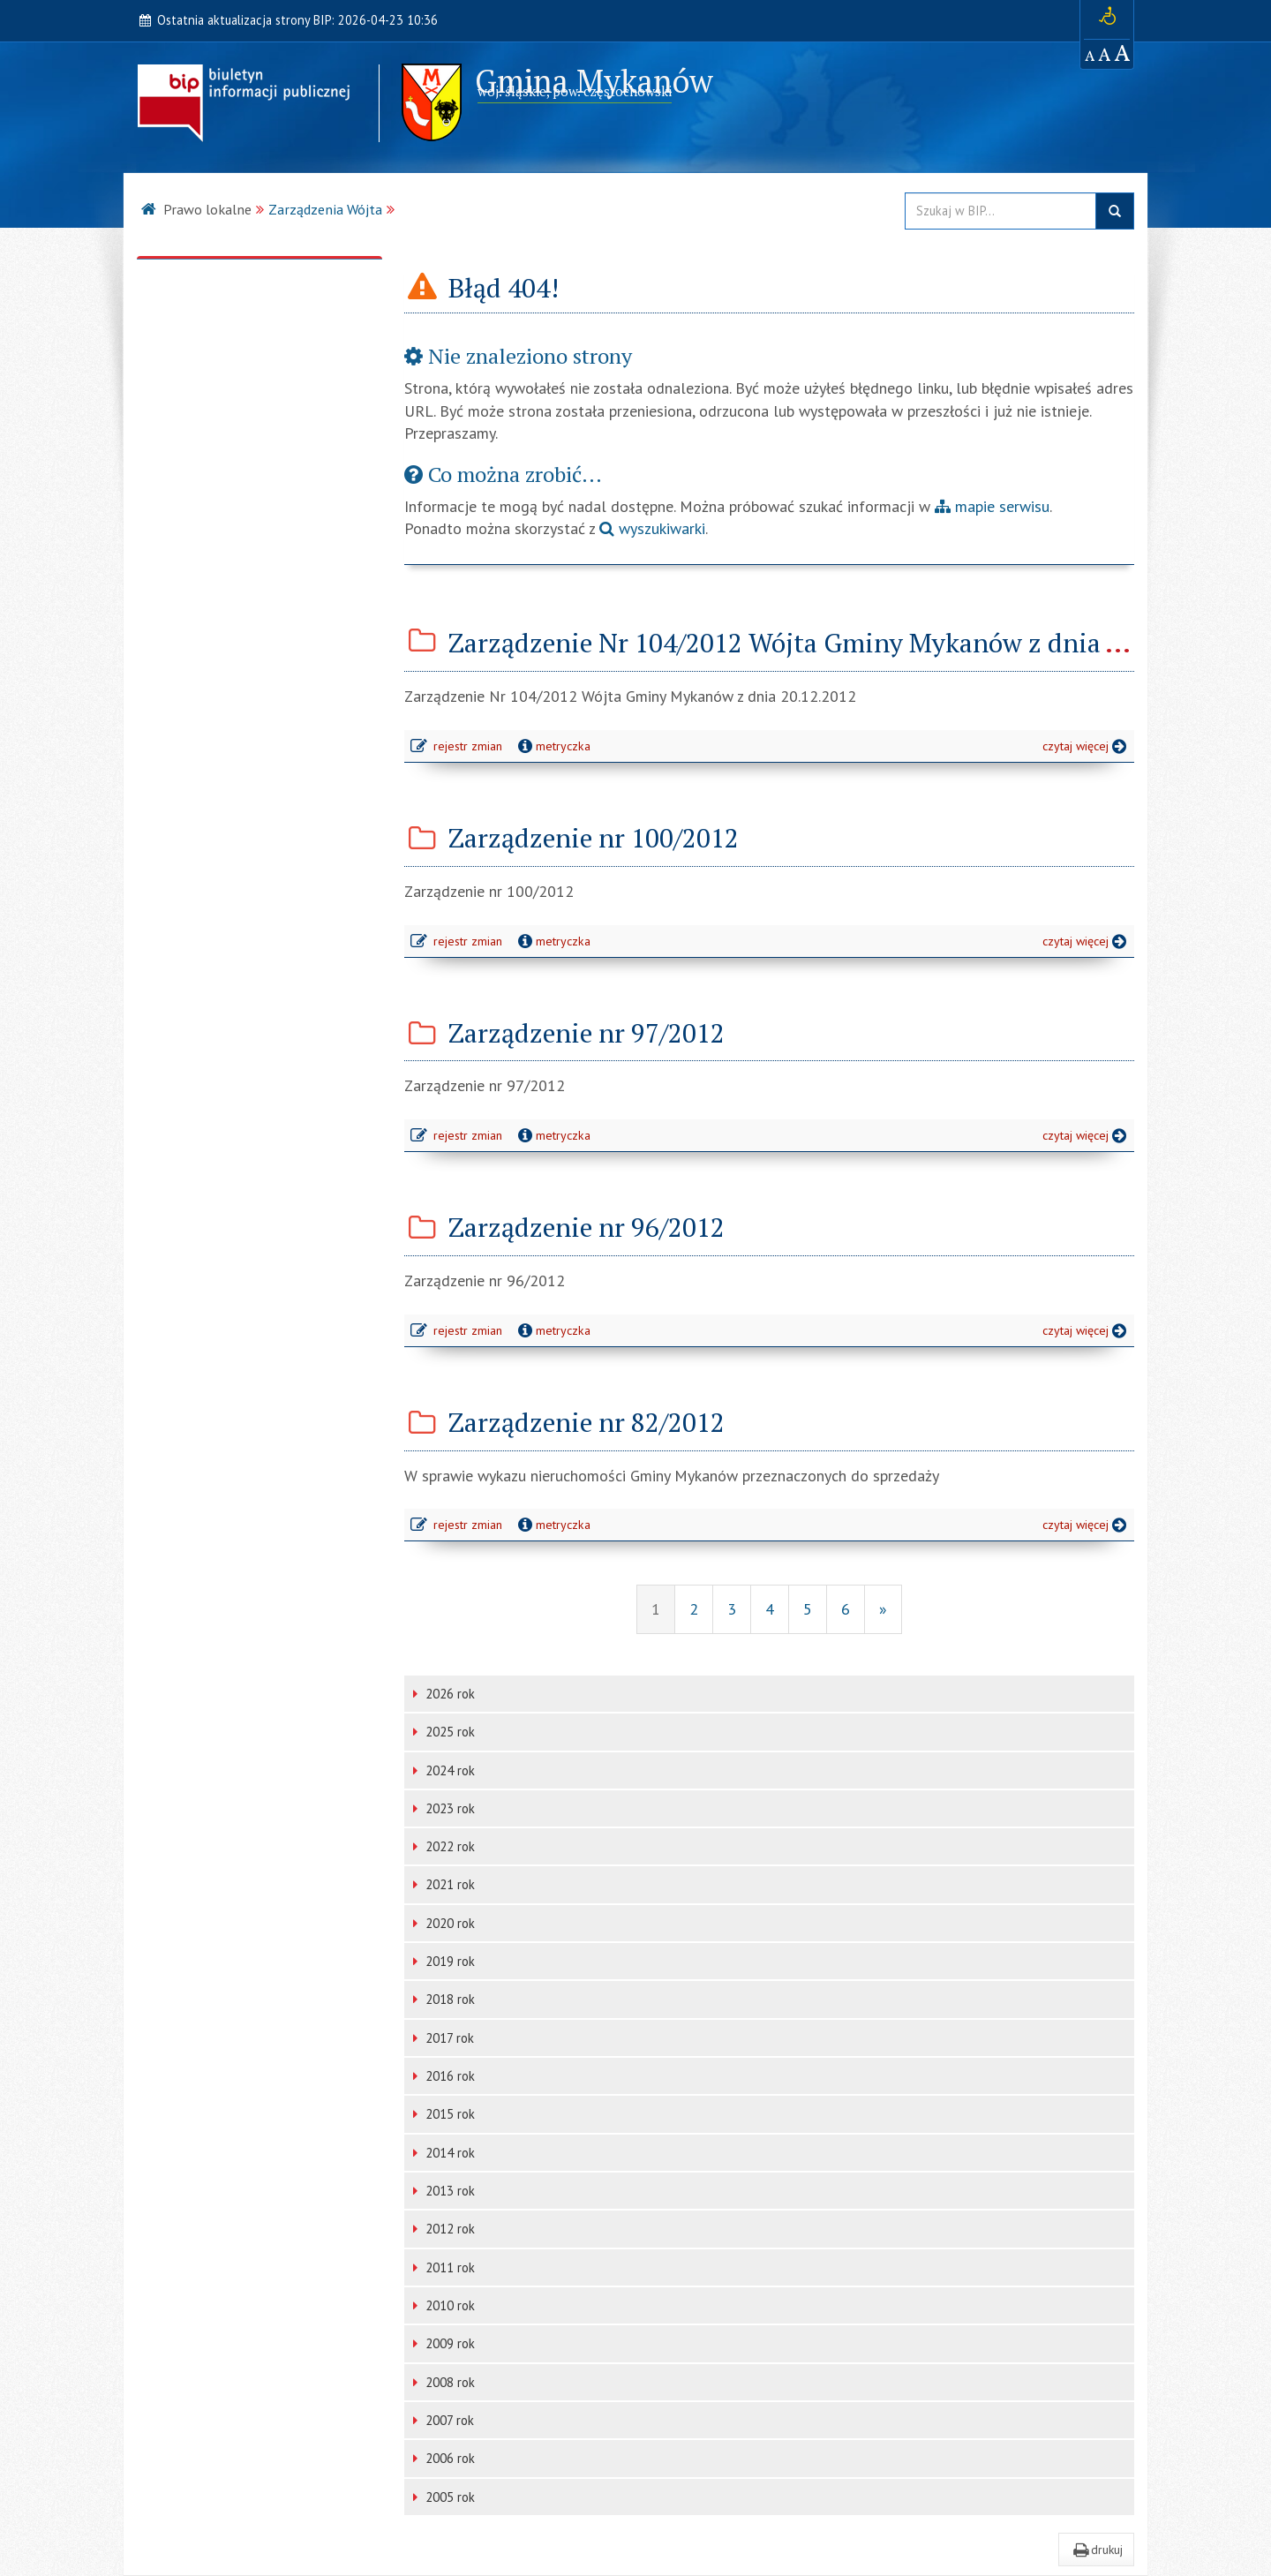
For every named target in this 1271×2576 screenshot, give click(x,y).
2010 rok (444, 2305)
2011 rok (444, 2267)
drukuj (1096, 2549)
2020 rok (444, 1923)
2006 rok (444, 2458)
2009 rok (444, 2343)
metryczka (552, 746)
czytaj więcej (1088, 747)
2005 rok (444, 2497)
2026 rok (444, 1693)
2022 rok (444, 1846)
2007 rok (443, 2420)
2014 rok (444, 2152)
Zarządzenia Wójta (325, 209)
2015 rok (444, 2113)
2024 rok (444, 1770)
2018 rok (444, 1999)
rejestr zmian (458, 747)
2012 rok (444, 2228)
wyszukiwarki (652, 528)
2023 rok (444, 1808)
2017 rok (443, 2038)
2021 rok (444, 1884)
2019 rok (444, 1961)
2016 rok (444, 2076)
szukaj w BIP (1114, 211)
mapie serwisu (992, 506)
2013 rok (444, 2190)
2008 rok (444, 2382)
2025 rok (444, 1731)
